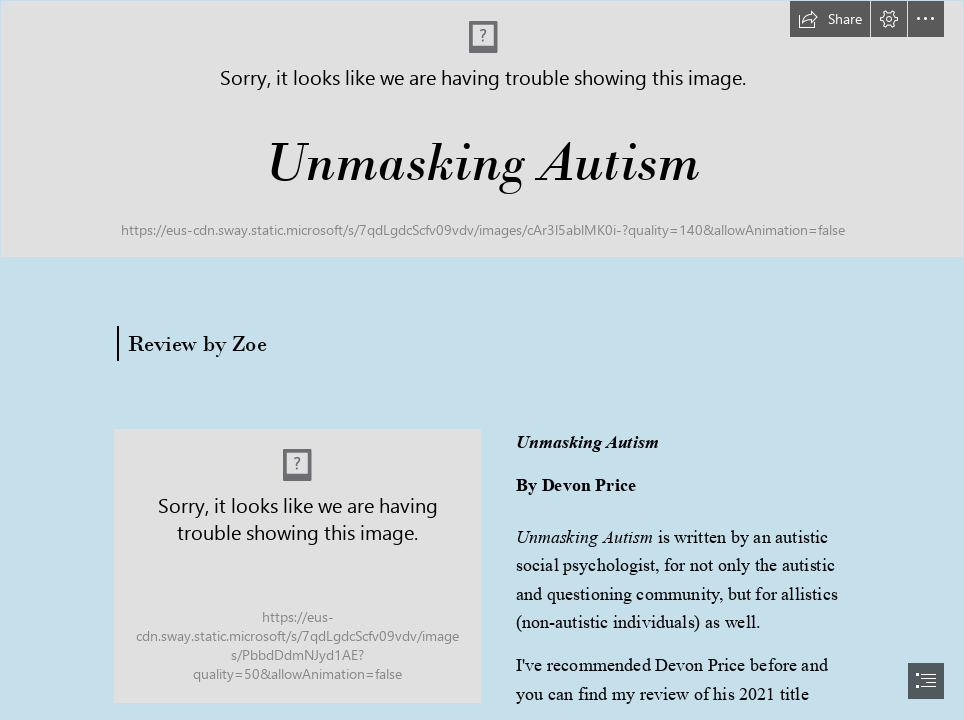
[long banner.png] (482, 129)
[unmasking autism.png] (297, 566)
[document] (482, 360)
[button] (830, 19)
